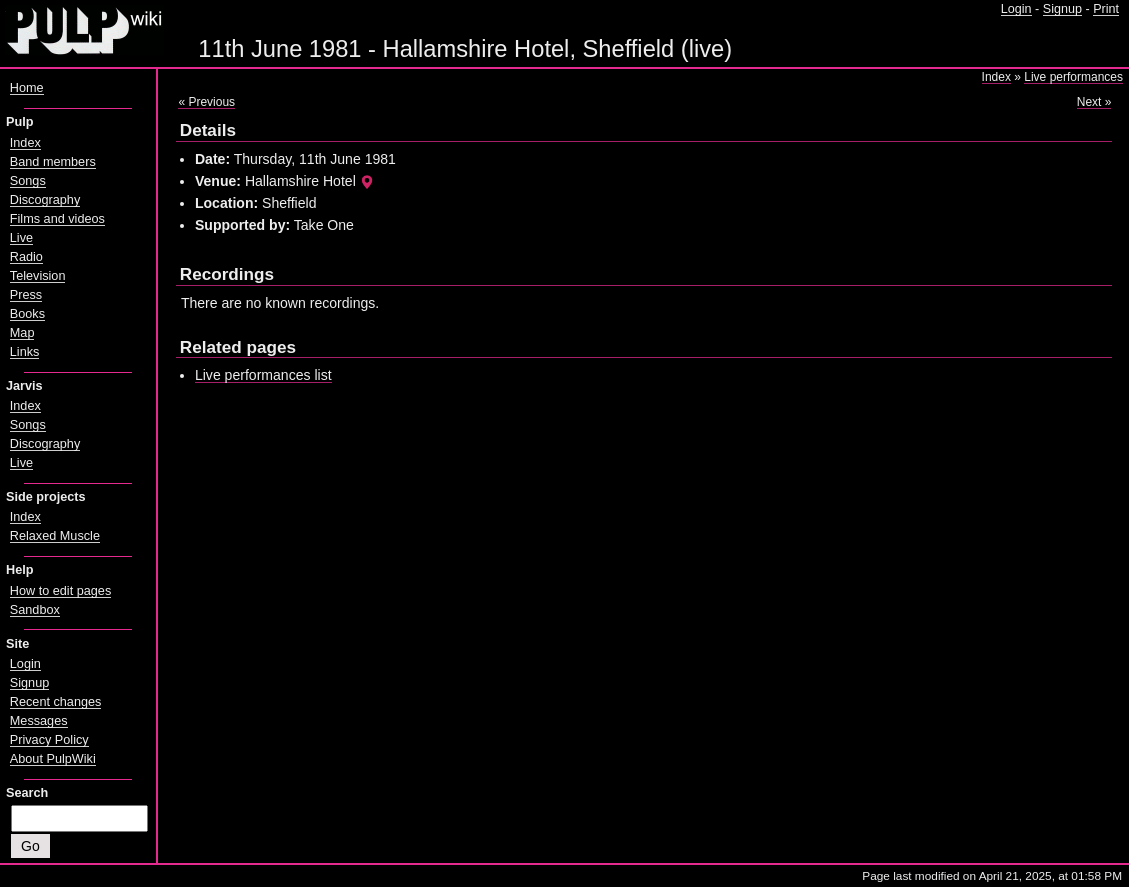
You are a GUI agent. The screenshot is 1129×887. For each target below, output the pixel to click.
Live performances (1073, 77)
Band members (53, 162)
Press (26, 295)
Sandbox (35, 610)
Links (25, 352)
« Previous (206, 102)
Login (1016, 9)
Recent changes (56, 702)
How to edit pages (60, 591)
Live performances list (263, 375)
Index (996, 77)
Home (27, 88)
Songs (28, 181)
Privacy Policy (49, 740)
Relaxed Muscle (55, 536)
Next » (1094, 102)
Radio (26, 257)
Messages (39, 721)
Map (22, 333)
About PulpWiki (53, 759)
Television (38, 276)
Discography (45, 200)
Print (1106, 9)
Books (27, 314)
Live (21, 238)
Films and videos (57, 219)
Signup (1062, 9)
